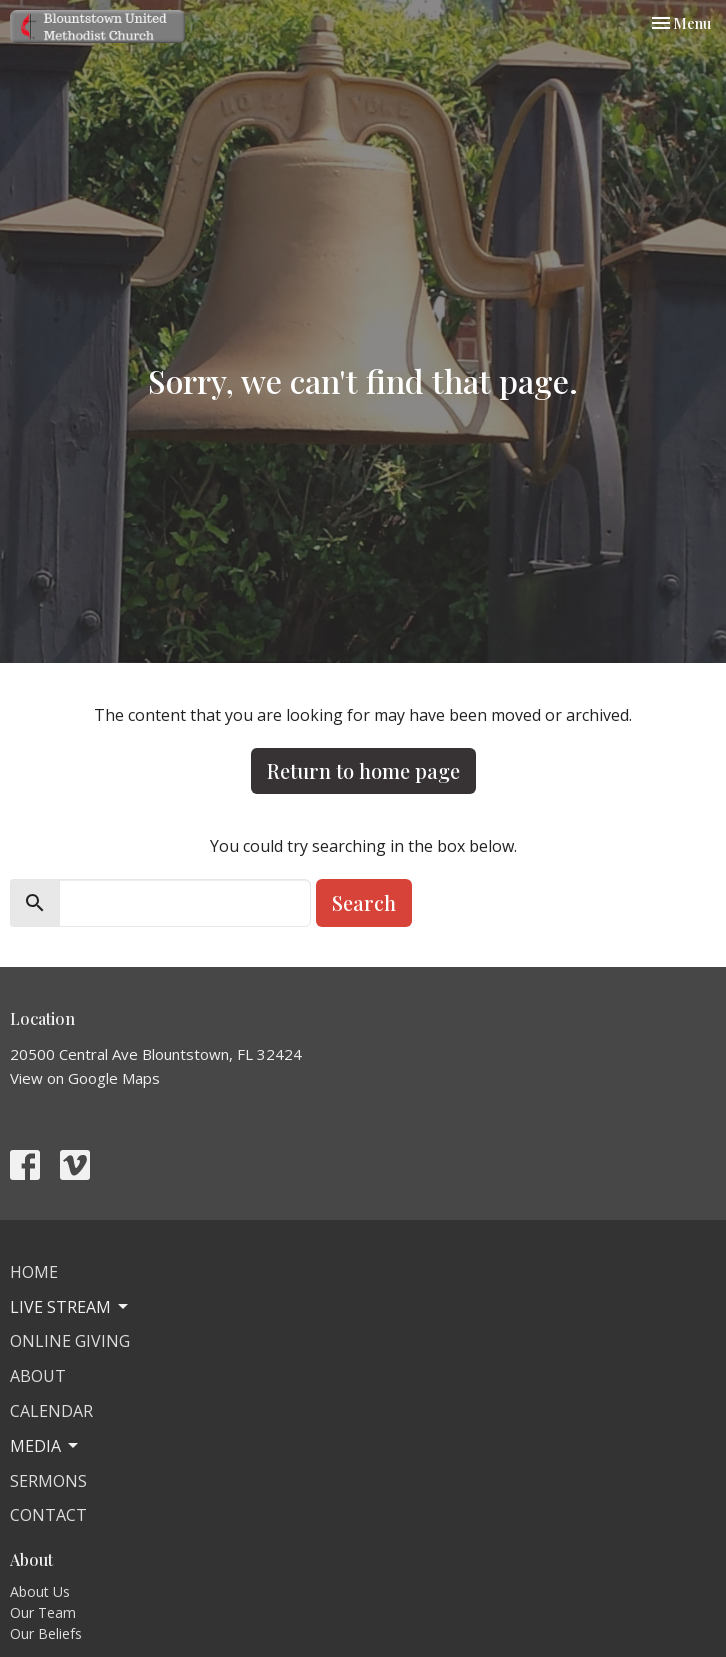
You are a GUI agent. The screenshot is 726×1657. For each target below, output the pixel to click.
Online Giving (70, 1341)
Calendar (51, 1411)
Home (34, 1272)
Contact (48, 1515)
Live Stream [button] (70, 1307)
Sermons (48, 1481)
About (38, 1376)
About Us (40, 1591)
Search (364, 902)
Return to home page (363, 770)
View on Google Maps (85, 1078)
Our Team (43, 1612)
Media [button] (45, 1446)
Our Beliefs (46, 1633)
